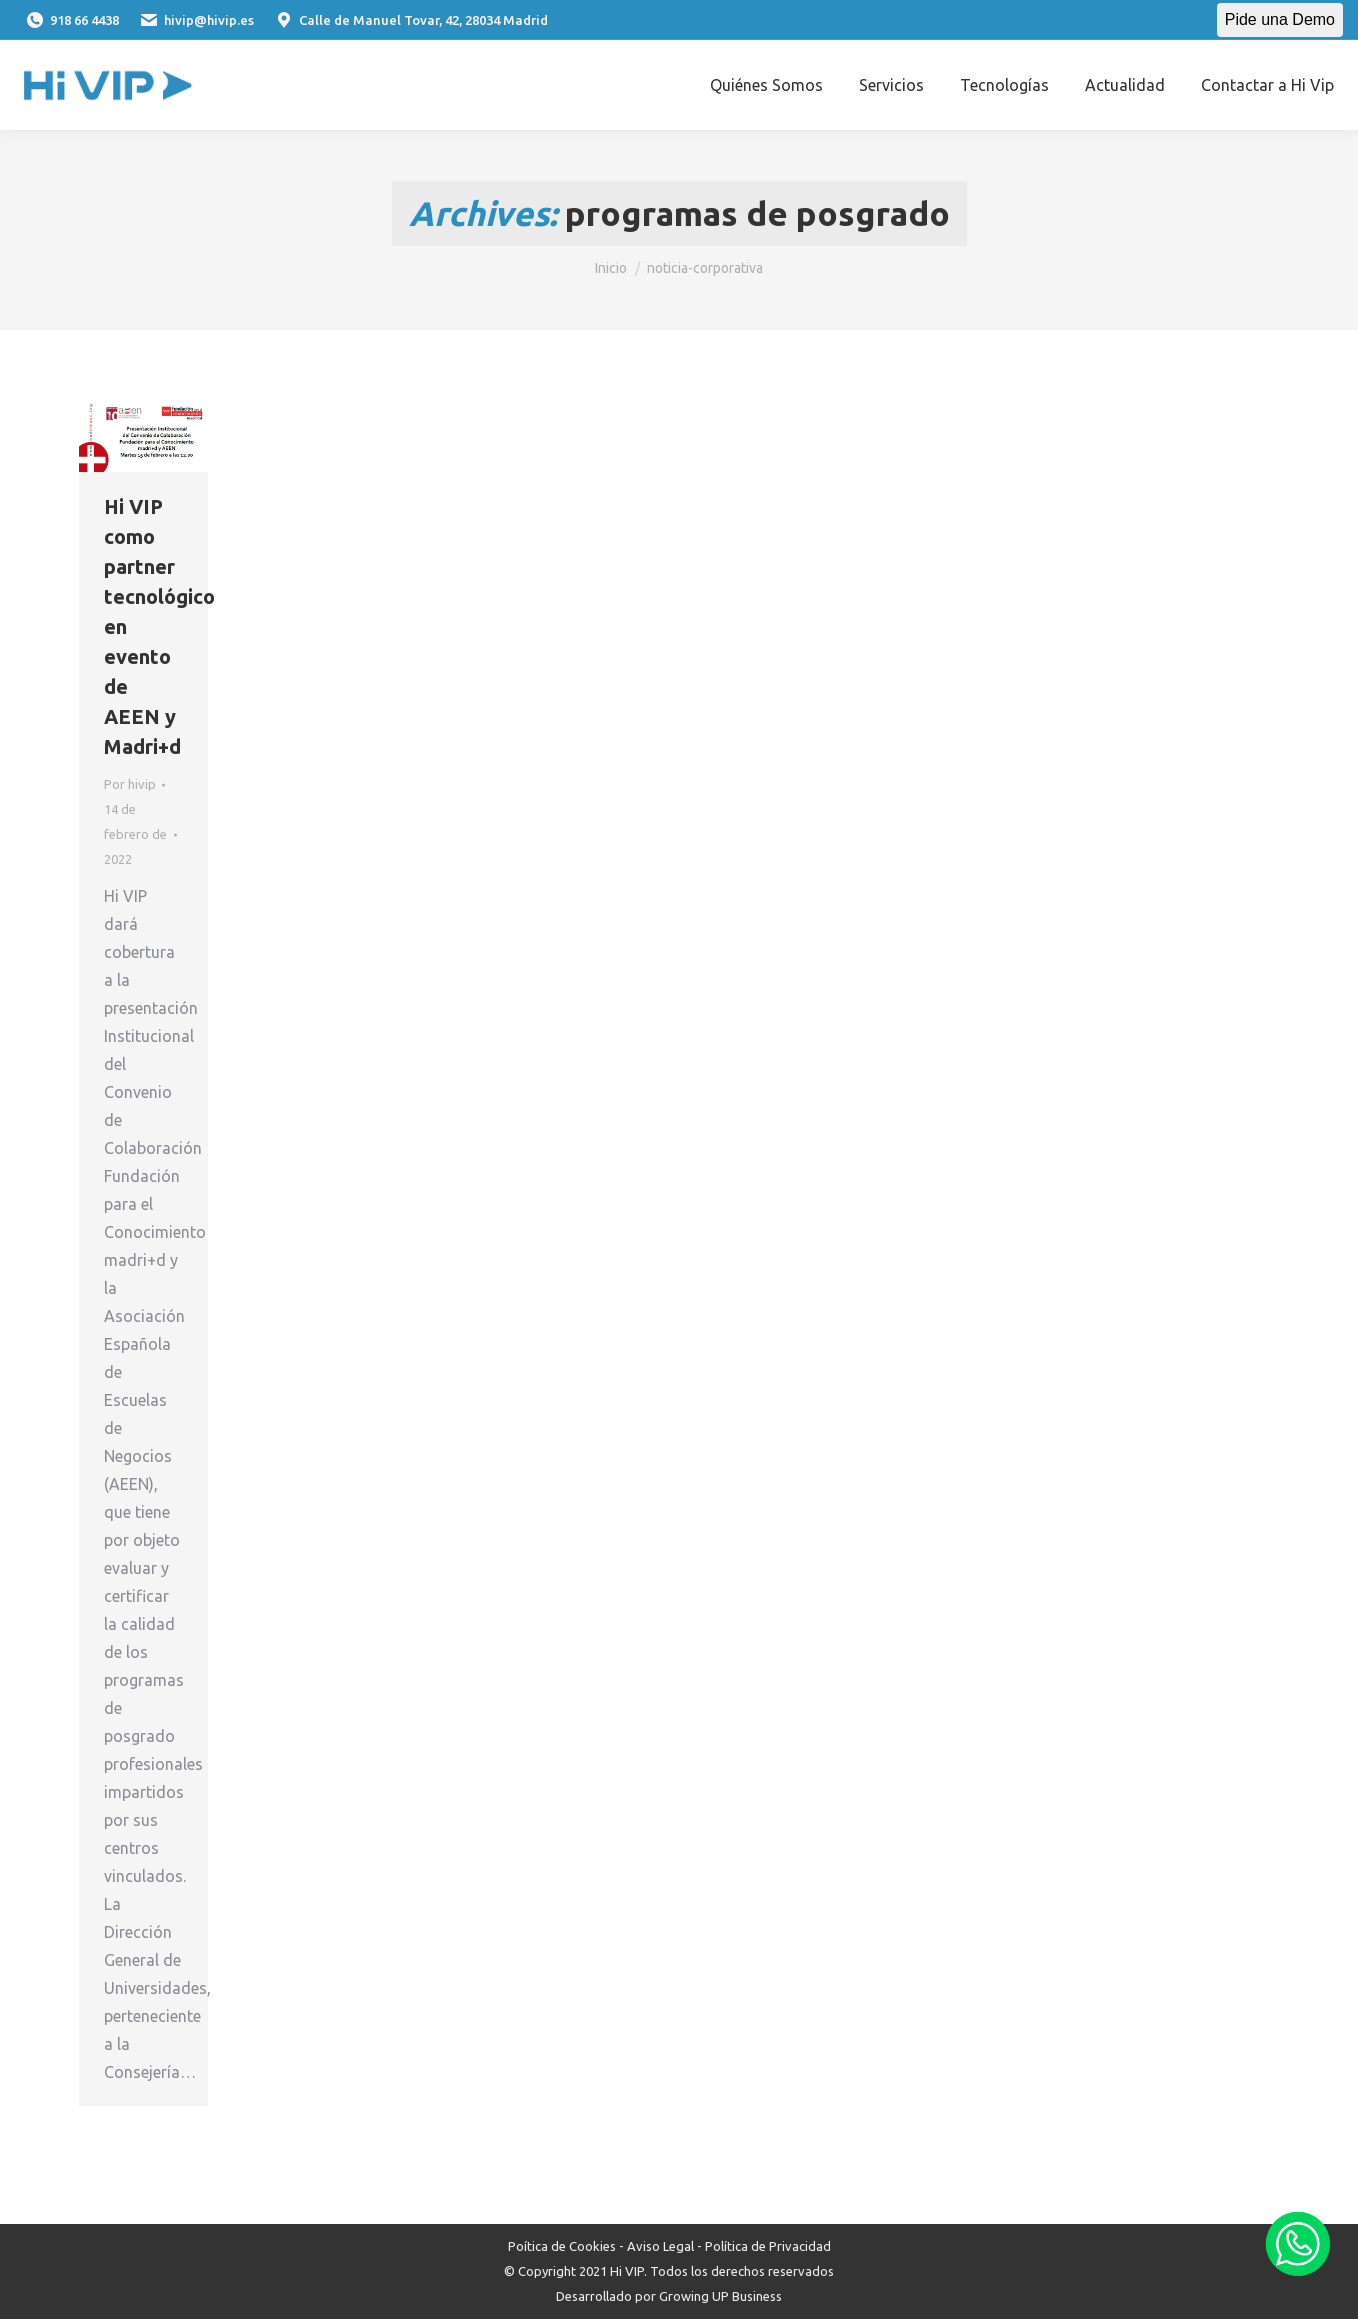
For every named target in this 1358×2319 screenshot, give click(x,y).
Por (130, 784)
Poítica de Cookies (562, 2246)
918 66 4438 (72, 20)
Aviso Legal (660, 2246)
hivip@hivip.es (196, 20)
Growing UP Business (720, 2296)
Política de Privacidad (768, 2246)
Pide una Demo (1280, 19)
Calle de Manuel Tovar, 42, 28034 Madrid (411, 20)
